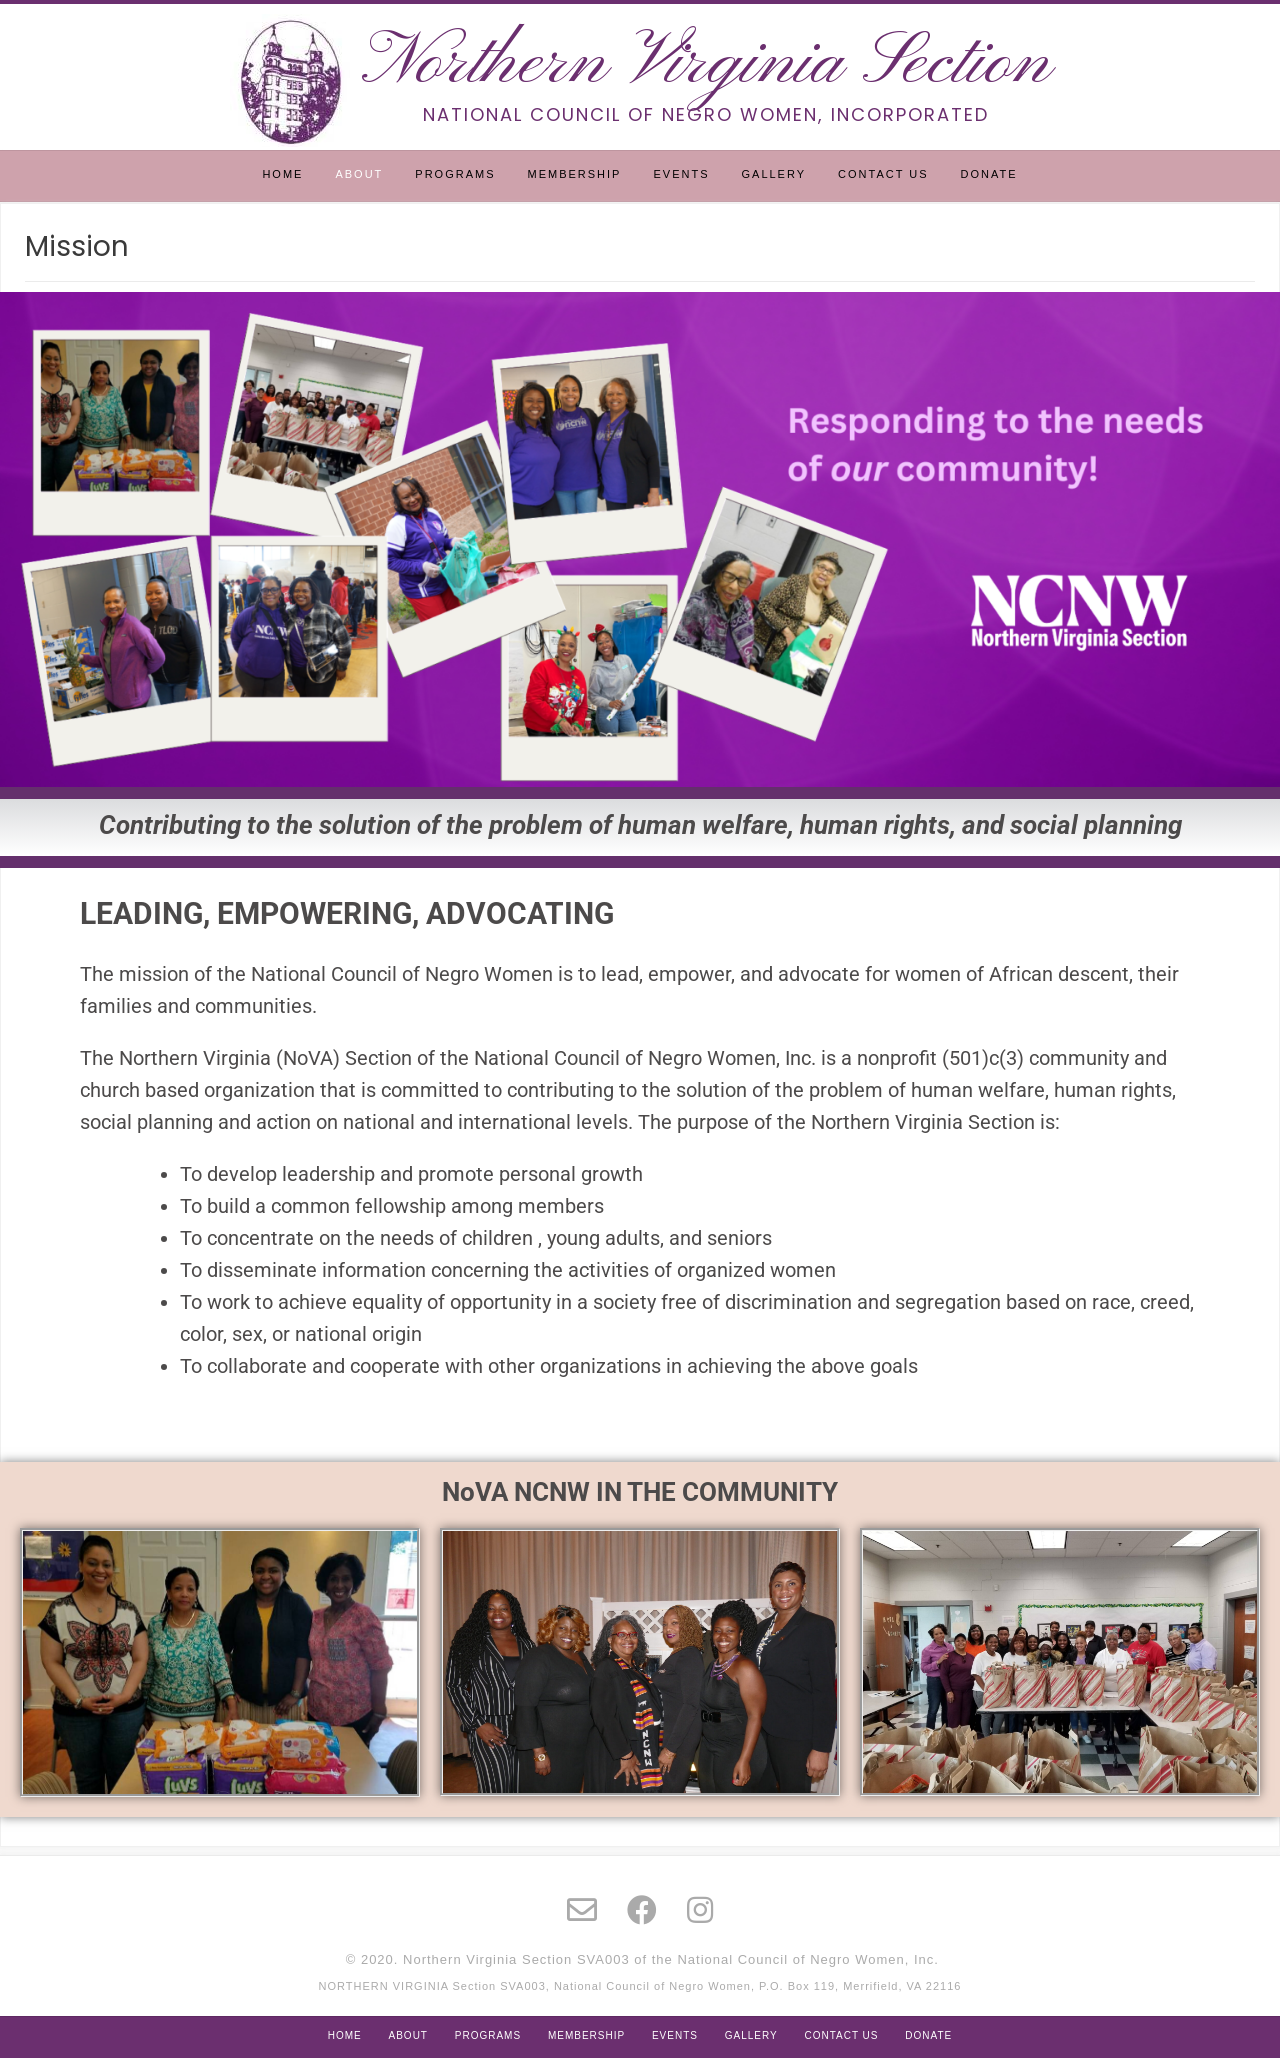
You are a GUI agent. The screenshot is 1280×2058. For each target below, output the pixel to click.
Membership (575, 174)
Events (681, 174)
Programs (455, 174)
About (359, 174)
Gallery (773, 174)
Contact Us (883, 174)
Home (282, 174)
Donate (989, 174)
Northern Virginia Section (706, 64)
